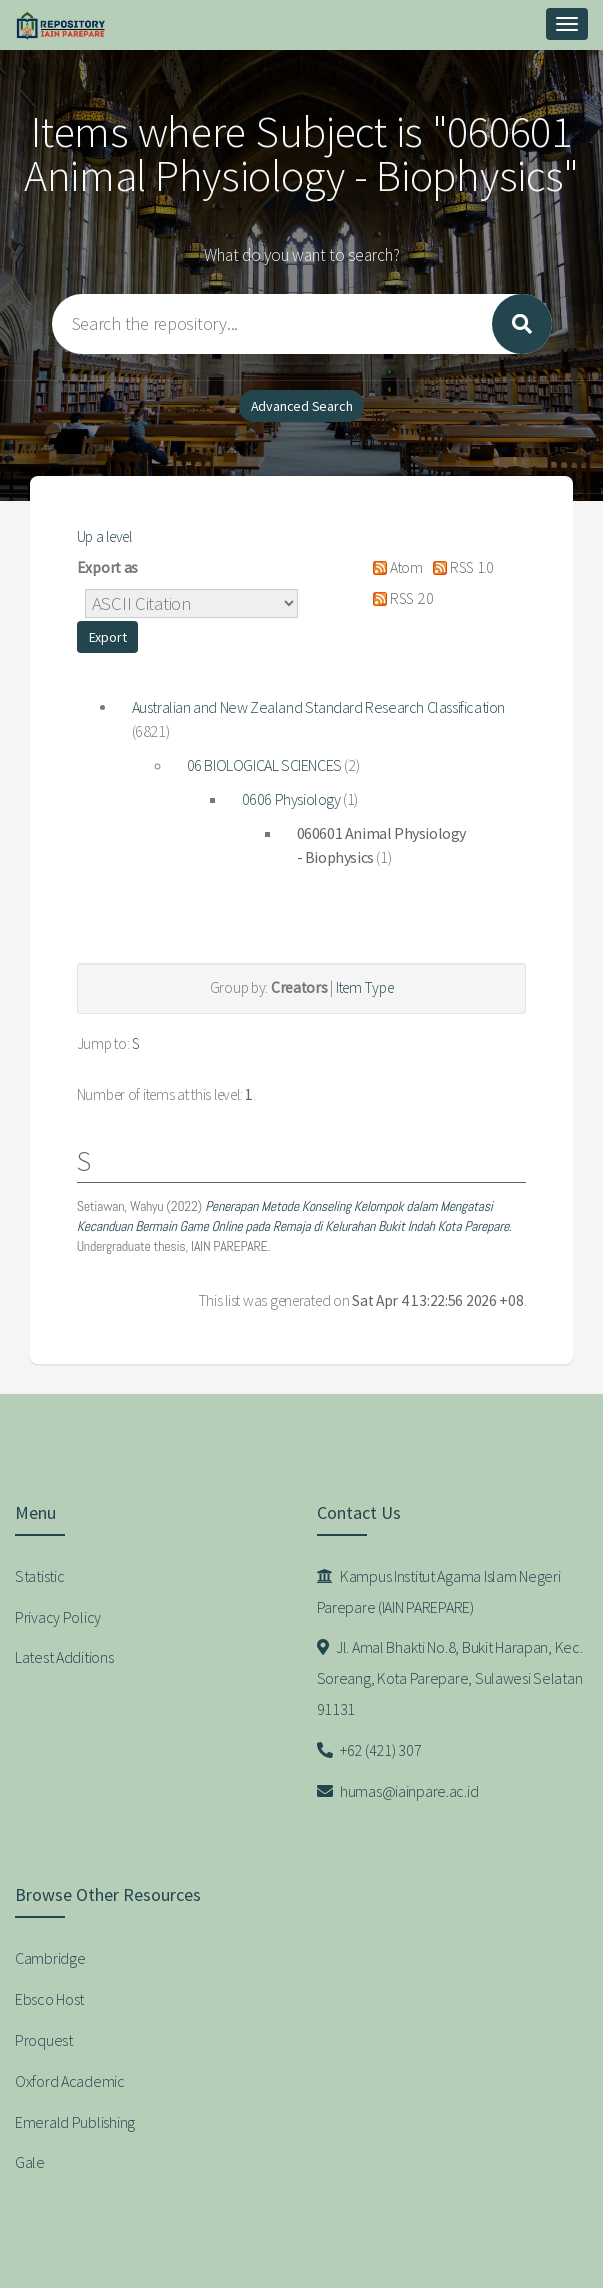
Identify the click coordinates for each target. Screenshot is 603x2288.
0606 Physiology (291, 799)
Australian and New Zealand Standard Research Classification (318, 707)
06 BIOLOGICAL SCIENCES (264, 765)
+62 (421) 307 (369, 1750)
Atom (393, 567)
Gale (30, 2162)
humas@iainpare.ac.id (398, 1791)
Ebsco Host (49, 1999)
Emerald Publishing (75, 2122)
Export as (107, 567)
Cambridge (50, 1958)
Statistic (39, 1576)
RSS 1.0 (459, 567)
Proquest (44, 2040)
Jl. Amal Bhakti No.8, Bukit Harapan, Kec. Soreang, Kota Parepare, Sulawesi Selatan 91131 (450, 1678)
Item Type (364, 987)
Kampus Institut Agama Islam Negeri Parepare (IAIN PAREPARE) (439, 1591)
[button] (108, 637)
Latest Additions (64, 1657)
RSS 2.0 (399, 598)
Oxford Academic (70, 2081)
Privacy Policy (58, 1617)
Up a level (104, 536)
